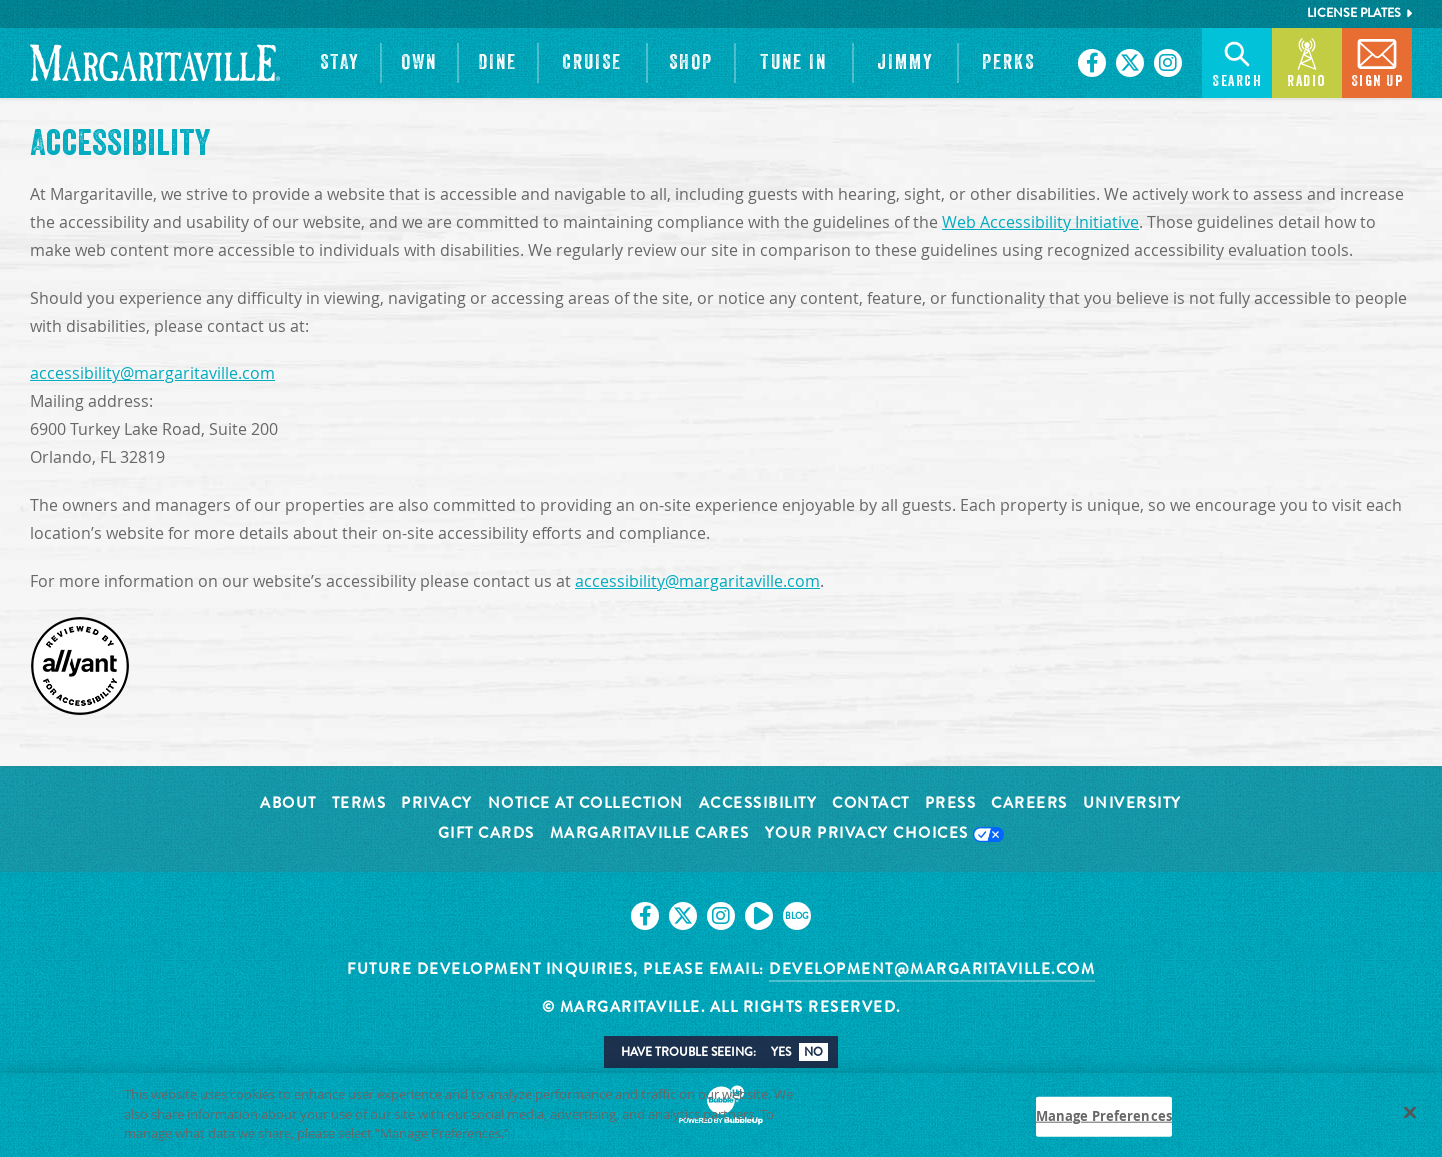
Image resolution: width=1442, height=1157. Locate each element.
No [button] (813, 1052)
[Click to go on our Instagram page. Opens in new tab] (1168, 63)
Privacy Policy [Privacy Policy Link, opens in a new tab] (558, 1141)
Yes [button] (781, 1052)
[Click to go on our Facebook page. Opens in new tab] (1092, 63)
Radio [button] (1307, 61)
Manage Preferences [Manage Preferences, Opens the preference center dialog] (1104, 1124)
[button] (340, 63)
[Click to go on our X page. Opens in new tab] (1130, 63)
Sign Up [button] (1377, 61)
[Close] (1410, 1121)
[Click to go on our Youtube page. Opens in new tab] (759, 916)
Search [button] (1237, 61)
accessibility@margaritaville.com (152, 373)
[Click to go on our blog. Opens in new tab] (797, 916)
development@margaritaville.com (932, 969)
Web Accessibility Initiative (1040, 222)
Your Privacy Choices (885, 834)
